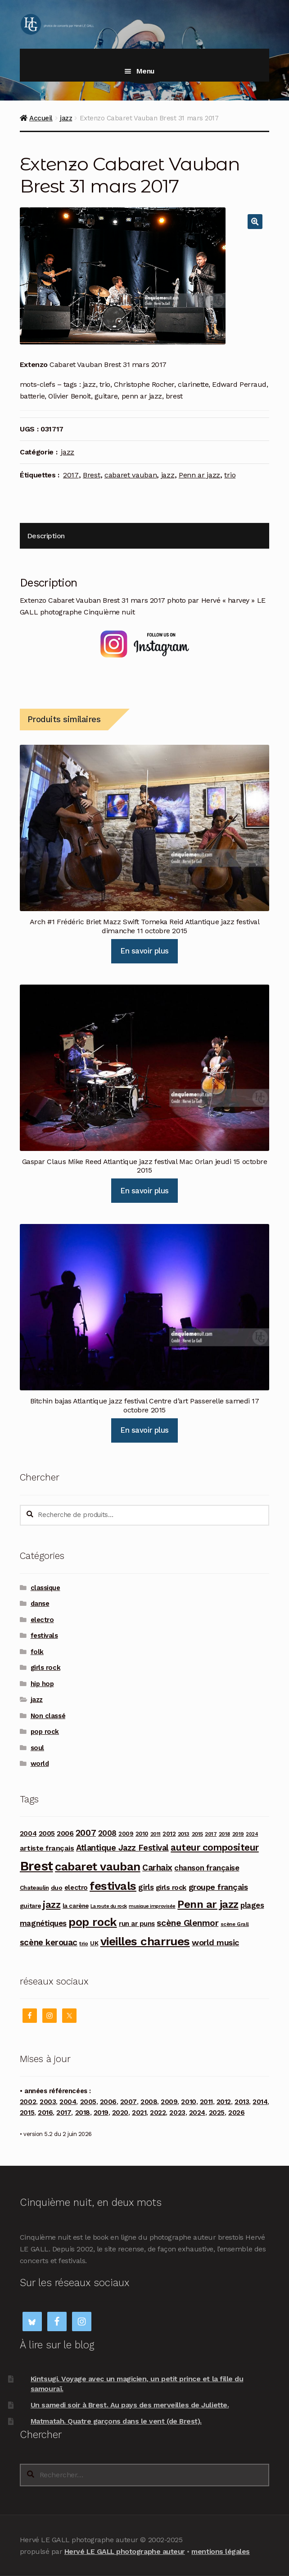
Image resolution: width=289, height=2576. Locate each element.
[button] (255, 221)
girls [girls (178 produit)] (146, 1887)
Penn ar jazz (199, 475)
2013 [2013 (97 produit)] (184, 1833)
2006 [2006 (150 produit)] (65, 1833)
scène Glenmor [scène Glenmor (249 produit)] (187, 1923)
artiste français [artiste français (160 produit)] (47, 1848)
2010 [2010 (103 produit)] (141, 1833)
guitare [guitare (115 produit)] (30, 1905)
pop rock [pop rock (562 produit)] (92, 1922)
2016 (45, 2112)
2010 (188, 2102)
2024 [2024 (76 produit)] (252, 1834)
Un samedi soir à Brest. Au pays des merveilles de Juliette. (130, 2405)
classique (45, 1588)
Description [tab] (46, 536)
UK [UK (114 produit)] (94, 1943)
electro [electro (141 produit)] (76, 1888)
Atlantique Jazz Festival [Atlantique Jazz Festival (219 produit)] (122, 1847)
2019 (101, 2112)
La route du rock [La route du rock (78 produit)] (108, 1906)
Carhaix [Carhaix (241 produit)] (157, 1867)
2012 (224, 2102)
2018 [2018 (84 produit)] (224, 1834)
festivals (44, 1636)
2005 (88, 2102)
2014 (260, 2102)
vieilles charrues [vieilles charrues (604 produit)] (145, 1941)
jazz (66, 118)
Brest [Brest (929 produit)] (36, 1866)
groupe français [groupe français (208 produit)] (218, 1887)
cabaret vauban (130, 475)
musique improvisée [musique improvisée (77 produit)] (152, 1906)
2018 (82, 2112)
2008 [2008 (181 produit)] (107, 1833)
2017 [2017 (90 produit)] (211, 1834)
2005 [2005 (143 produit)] (47, 1833)
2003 (48, 2102)
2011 (206, 2102)
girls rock (45, 1668)
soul (37, 1748)
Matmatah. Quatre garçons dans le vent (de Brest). (116, 2421)
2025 (217, 2112)
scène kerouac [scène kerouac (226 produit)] (48, 1943)
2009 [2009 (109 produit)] (125, 1833)
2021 (139, 2112)
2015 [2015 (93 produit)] (197, 1834)
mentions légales (220, 2551)
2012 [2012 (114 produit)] (169, 1833)
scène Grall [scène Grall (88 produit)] (235, 1924)
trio (229, 475)
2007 (128, 2102)
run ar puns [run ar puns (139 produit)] (137, 1924)
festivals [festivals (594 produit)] (113, 1886)
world (40, 1764)
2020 (120, 2112)
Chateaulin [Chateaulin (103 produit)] (34, 1887)
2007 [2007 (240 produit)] (86, 1833)
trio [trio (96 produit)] (83, 1943)
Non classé (48, 1716)
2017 (71, 475)
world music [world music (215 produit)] (215, 1942)
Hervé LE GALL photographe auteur (124, 2551)
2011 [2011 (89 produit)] (155, 1834)
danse (40, 1604)
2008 (148, 2102)
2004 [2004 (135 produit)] (28, 1833)
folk (37, 1652)
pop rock (45, 1732)
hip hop (42, 1684)
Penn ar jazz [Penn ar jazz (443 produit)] (207, 1904)
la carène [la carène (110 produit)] (76, 1905)
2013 (242, 2102)
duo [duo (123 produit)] (57, 1887)
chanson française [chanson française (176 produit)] (206, 1867)
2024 (197, 2112)
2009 (169, 2102)
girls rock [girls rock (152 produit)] (171, 1887)
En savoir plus (144, 950)
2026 (236, 2112)
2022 (158, 2112)
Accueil (41, 118)
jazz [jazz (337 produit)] (51, 1904)
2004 (67, 2102)
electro (42, 1620)
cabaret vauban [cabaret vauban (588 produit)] (97, 1866)
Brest (91, 475)
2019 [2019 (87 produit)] (238, 1834)
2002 (28, 2102)
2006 (108, 2102)
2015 (27, 2112)
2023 (177, 2112)
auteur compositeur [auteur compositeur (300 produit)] (215, 1847)
